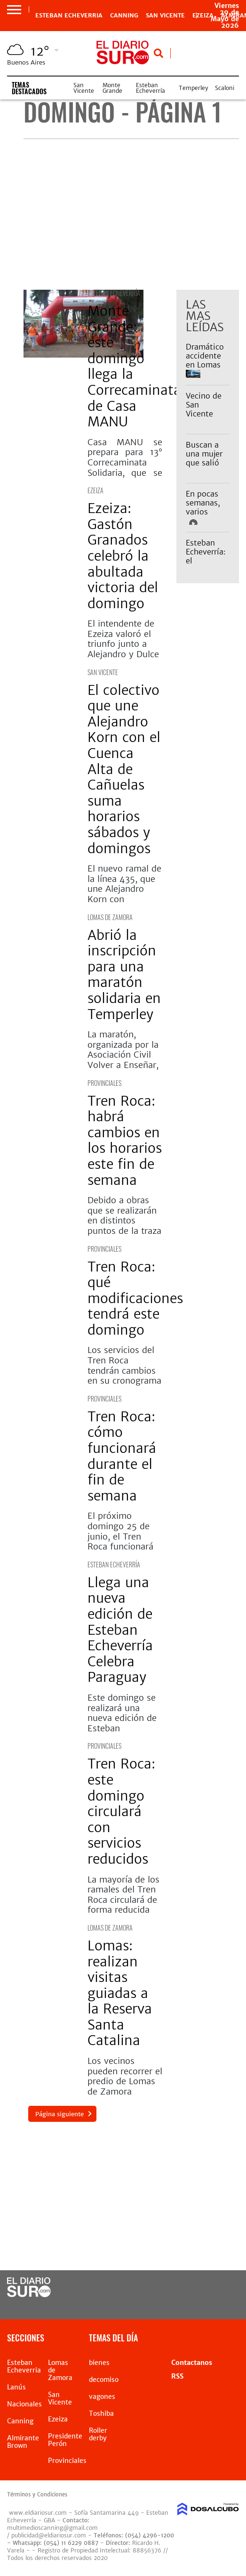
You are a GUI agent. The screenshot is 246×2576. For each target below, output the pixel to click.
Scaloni (224, 87)
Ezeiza (95, 490)
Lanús (16, 2387)
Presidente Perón (65, 2440)
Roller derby (98, 2434)
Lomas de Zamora (110, 917)
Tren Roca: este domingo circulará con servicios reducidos (121, 1811)
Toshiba (101, 2413)
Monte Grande (112, 88)
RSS (177, 2376)
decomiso (104, 2379)
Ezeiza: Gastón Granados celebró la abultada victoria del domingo (122, 556)
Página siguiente (59, 2114)
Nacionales (24, 2404)
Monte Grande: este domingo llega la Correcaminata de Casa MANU (134, 366)
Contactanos (191, 2362)
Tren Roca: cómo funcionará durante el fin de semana (121, 1456)
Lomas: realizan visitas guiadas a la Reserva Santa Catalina (119, 1993)
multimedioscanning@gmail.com (52, 2527)
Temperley (193, 87)
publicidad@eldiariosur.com (48, 2535)
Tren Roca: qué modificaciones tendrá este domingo (135, 1298)
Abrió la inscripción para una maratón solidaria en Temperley (124, 975)
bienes (99, 2362)
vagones (102, 2396)
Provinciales (104, 1083)
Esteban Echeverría (150, 88)
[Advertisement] (131, 214)
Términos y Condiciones (37, 2494)
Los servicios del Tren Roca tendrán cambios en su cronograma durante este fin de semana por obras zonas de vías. (124, 1386)
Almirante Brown (23, 2442)
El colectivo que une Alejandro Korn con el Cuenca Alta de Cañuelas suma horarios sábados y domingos (123, 769)
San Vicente (165, 15)
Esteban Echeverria (69, 15)
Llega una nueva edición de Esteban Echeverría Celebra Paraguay (120, 1630)
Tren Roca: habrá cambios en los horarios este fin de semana (124, 1140)
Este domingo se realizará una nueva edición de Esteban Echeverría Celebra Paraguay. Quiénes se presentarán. (124, 1733)
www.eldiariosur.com (38, 2512)
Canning (124, 15)
